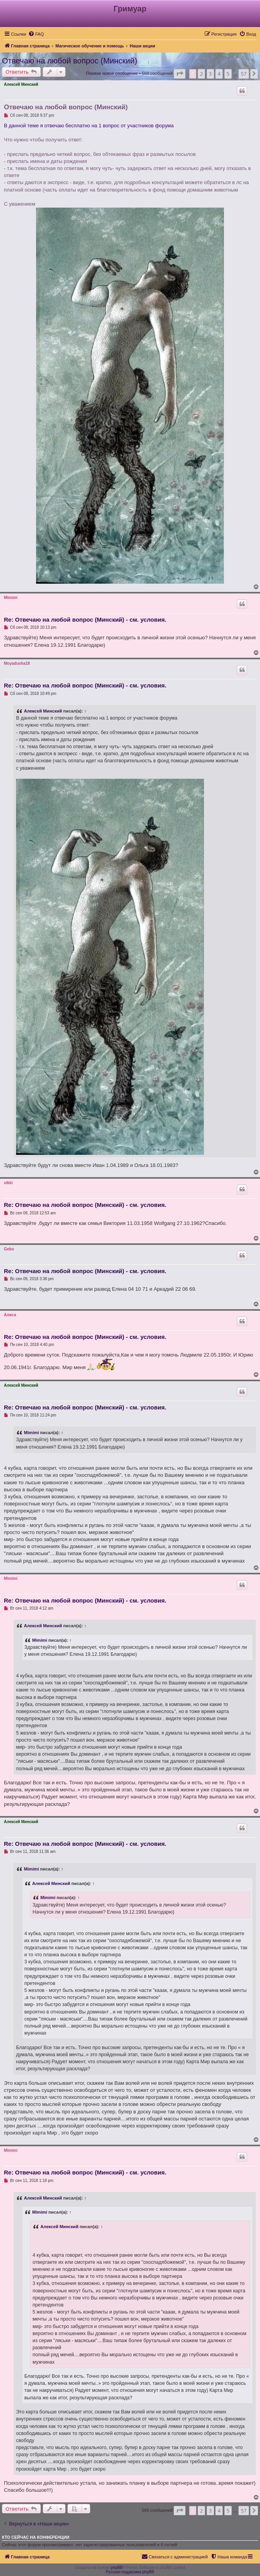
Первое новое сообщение (112, 73)
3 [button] (210, 73)
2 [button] (201, 73)
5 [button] (228, 73)
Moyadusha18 (17, 663)
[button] (179, 73)
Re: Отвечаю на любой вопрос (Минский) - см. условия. (85, 619)
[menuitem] (36, 34)
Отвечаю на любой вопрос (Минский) (69, 60)
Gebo (9, 1249)
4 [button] (219, 73)
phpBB (117, 2567)
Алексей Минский (21, 84)
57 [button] (244, 73)
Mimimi (10, 597)
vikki (8, 1183)
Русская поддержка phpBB (130, 2572)
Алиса (10, 1315)
